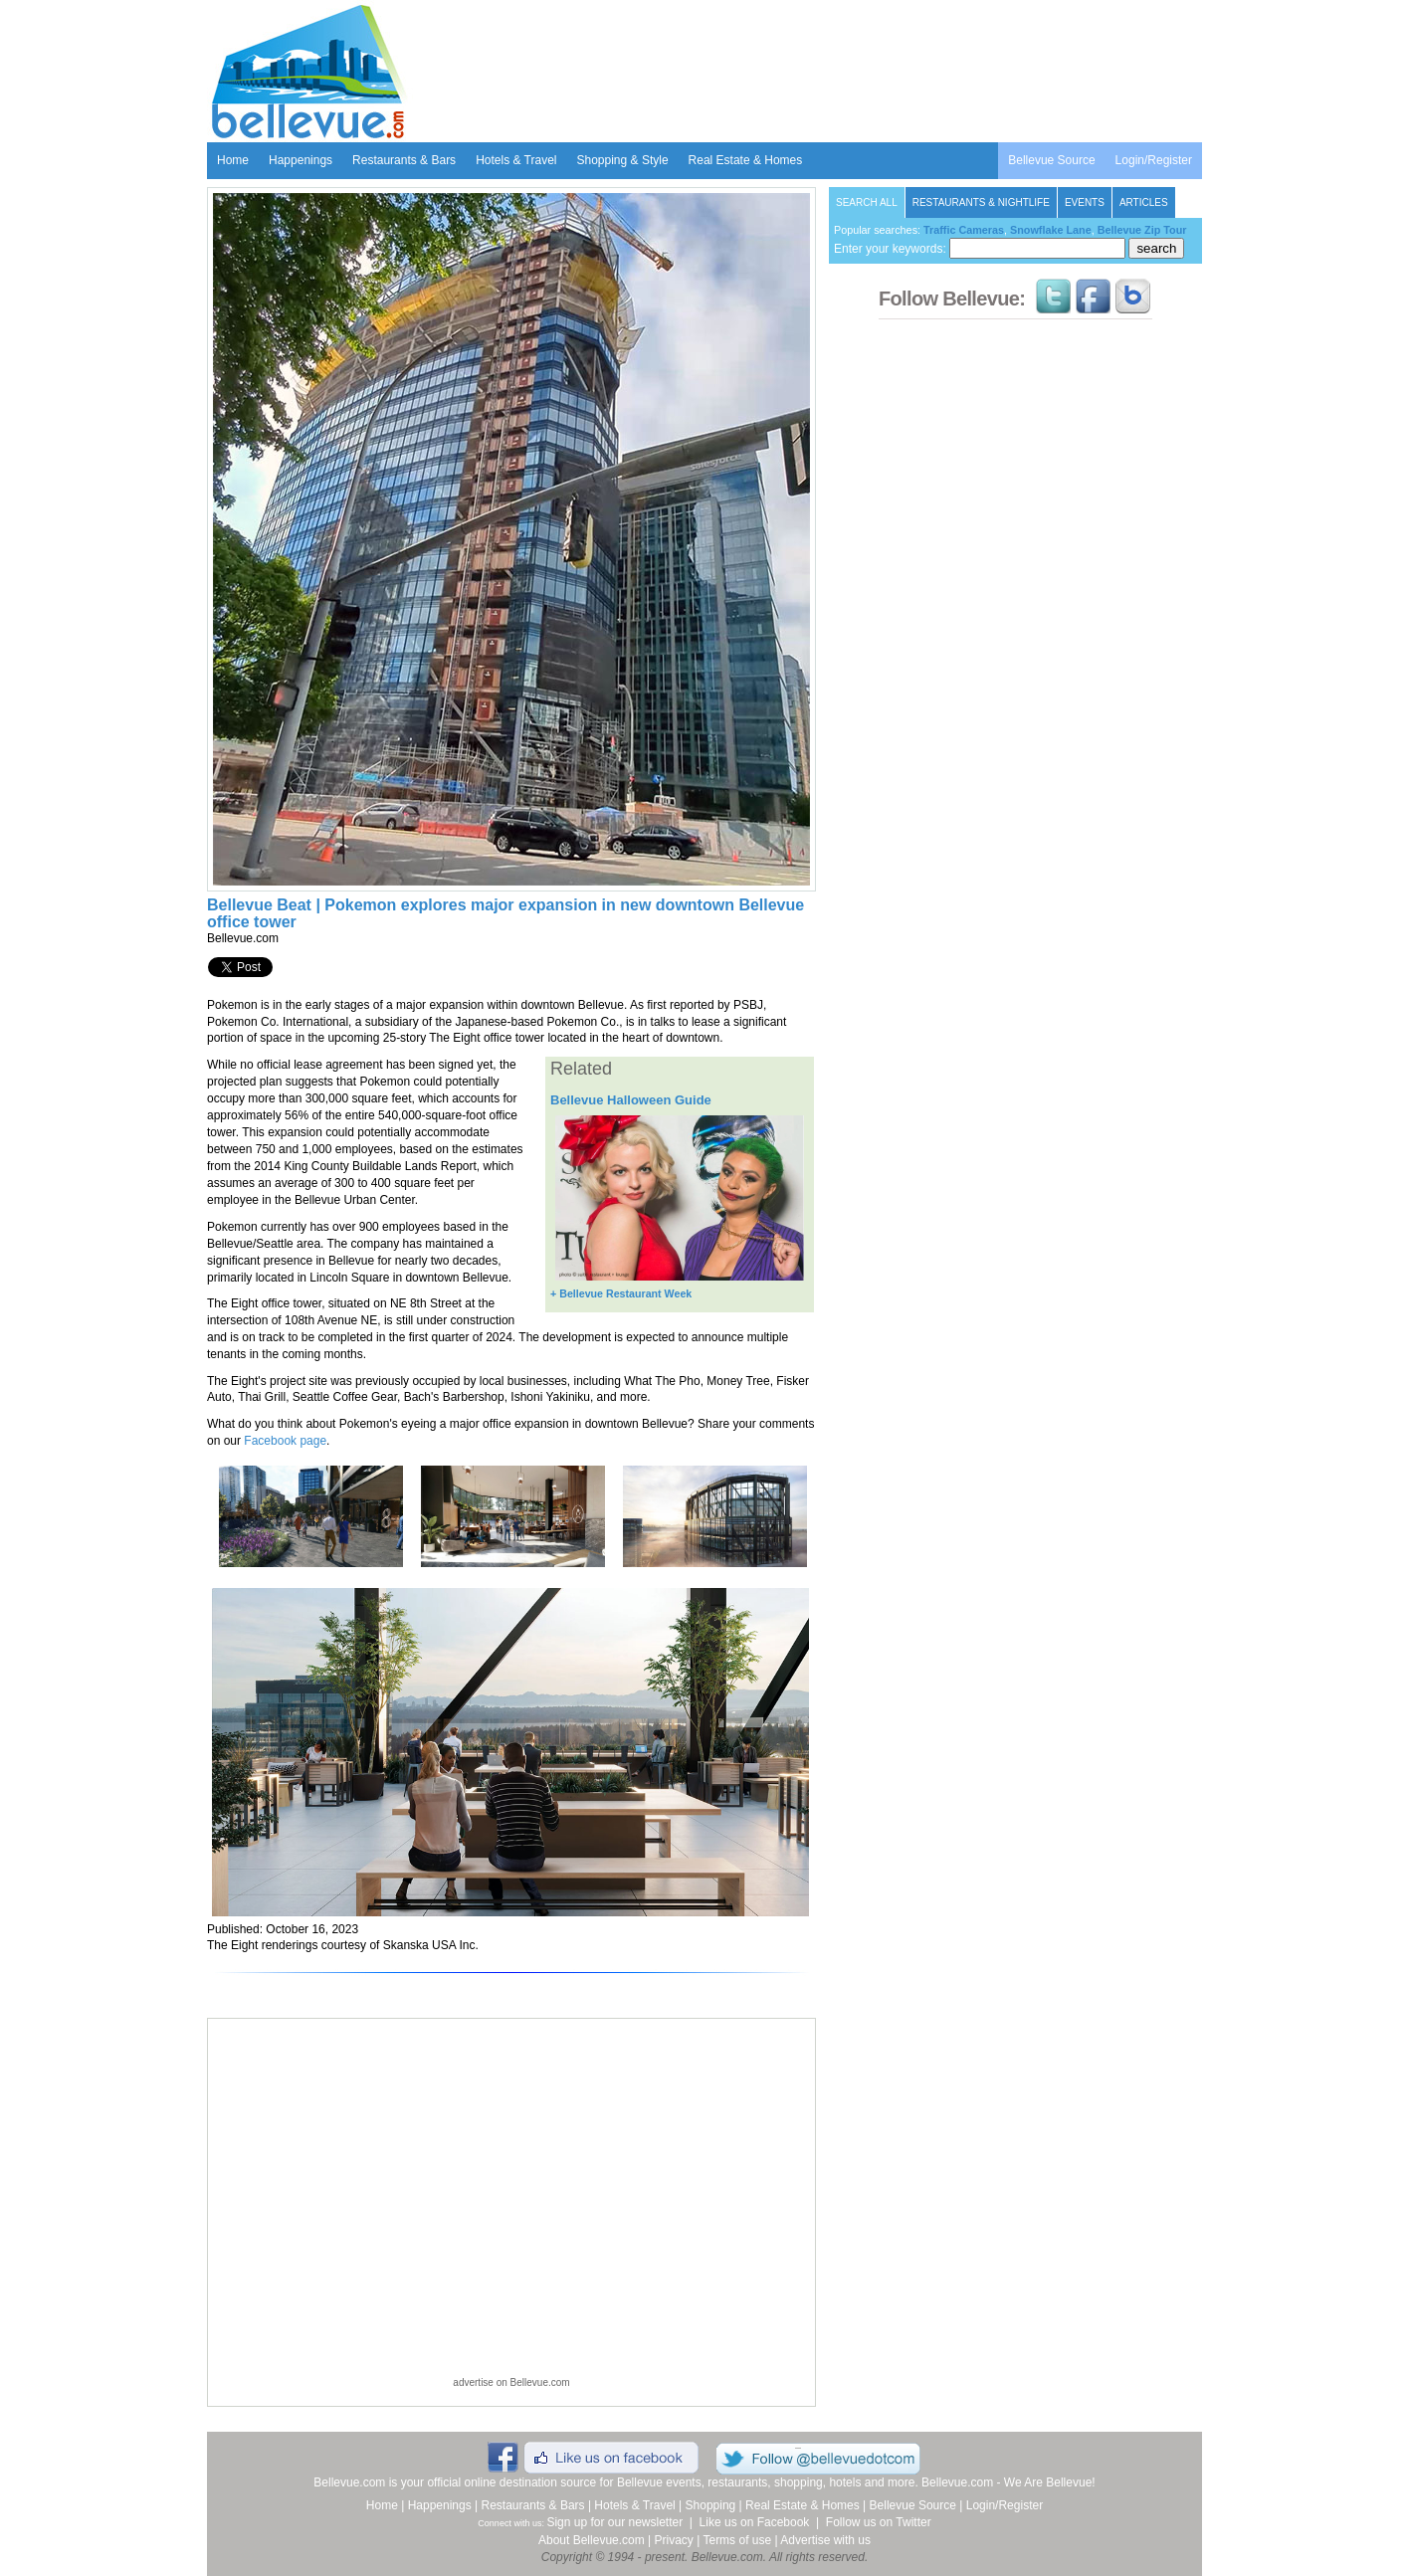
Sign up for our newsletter (614, 2522)
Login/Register (1153, 160)
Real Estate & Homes (746, 160)
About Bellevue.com (591, 2540)
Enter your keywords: (979, 249)
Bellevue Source (1051, 160)
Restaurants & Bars (404, 160)
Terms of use (737, 2540)
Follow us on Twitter (878, 2522)
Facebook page (285, 1441)
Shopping (711, 2505)
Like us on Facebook (755, 2522)
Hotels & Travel (516, 160)
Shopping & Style (623, 160)
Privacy (674, 2540)
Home (233, 160)
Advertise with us (825, 2540)
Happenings (300, 160)
